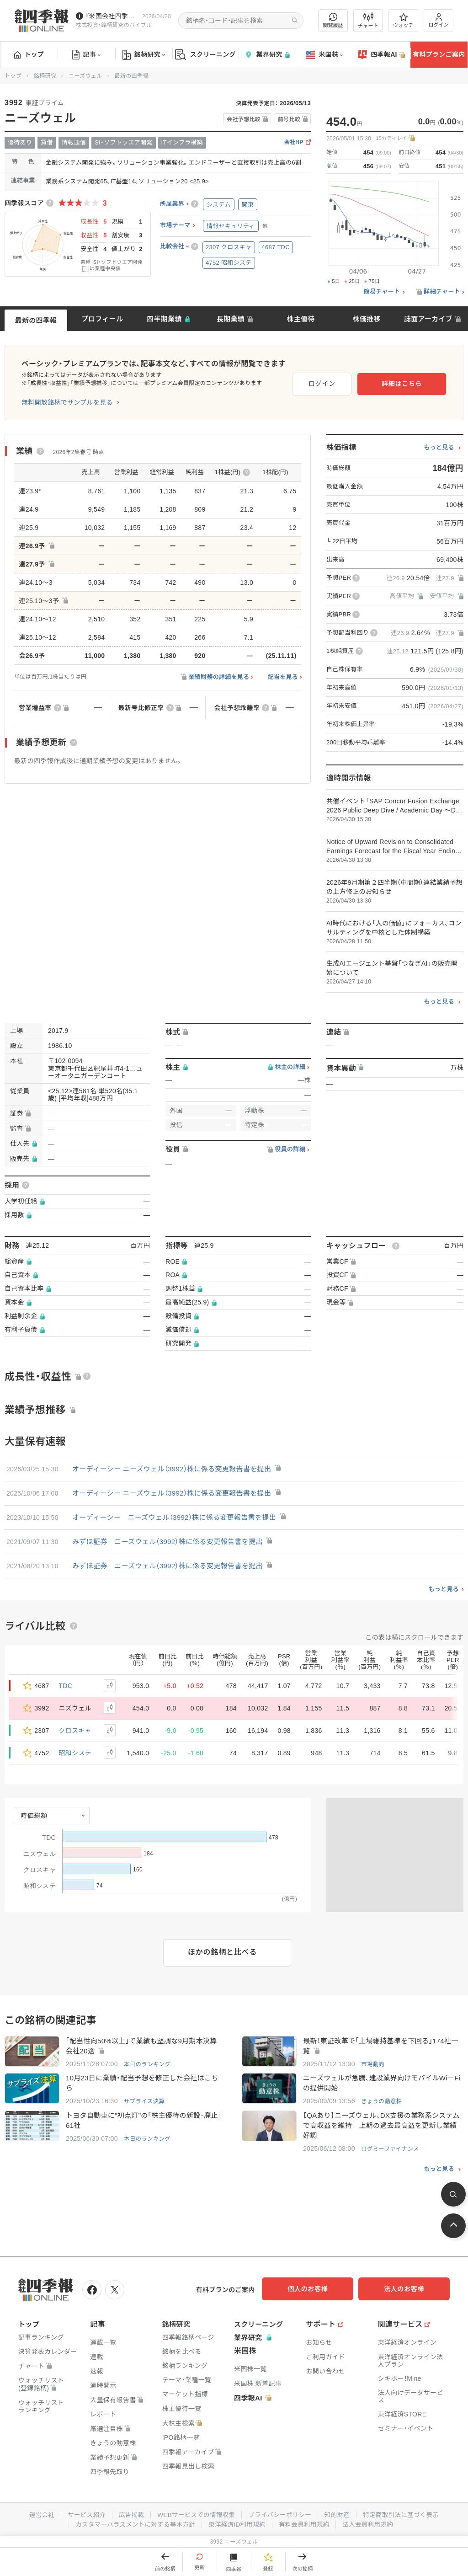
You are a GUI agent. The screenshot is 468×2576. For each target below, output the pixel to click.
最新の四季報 (36, 320)
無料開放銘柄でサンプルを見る (67, 402)
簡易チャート (382, 292)
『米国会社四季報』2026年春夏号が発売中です (111, 16)
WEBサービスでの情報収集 (194, 2515)
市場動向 (373, 2064)
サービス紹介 (82, 2515)
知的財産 (340, 2515)
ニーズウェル (85, 76)
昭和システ (75, 1753)
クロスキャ (75, 1730)
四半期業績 (164, 319)
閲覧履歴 (333, 20)
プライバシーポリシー (281, 2515)
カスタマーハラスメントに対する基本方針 (133, 2524)
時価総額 (34, 1815)
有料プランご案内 (439, 54)
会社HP (293, 142)
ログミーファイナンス (391, 2150)
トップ (29, 54)
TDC (66, 1685)
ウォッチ (403, 20)
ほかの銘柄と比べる (222, 1952)
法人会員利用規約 (372, 2524)
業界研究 (267, 54)
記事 (86, 55)
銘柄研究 (143, 55)
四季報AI (381, 54)
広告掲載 (128, 2515)
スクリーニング (205, 54)
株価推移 (366, 319)
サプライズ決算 (145, 2102)
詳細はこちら (417, 382)
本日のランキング (148, 2064)
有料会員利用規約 (306, 2524)
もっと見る (439, 447)
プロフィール (102, 319)
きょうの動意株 (382, 2102)
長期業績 (231, 319)
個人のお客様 (317, 2290)
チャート (368, 20)
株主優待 (300, 319)
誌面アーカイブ (428, 319)
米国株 (324, 55)
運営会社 (36, 2515)
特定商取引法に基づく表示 (405, 2515)
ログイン (439, 20)
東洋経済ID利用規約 (237, 2524)
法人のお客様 (408, 2290)
